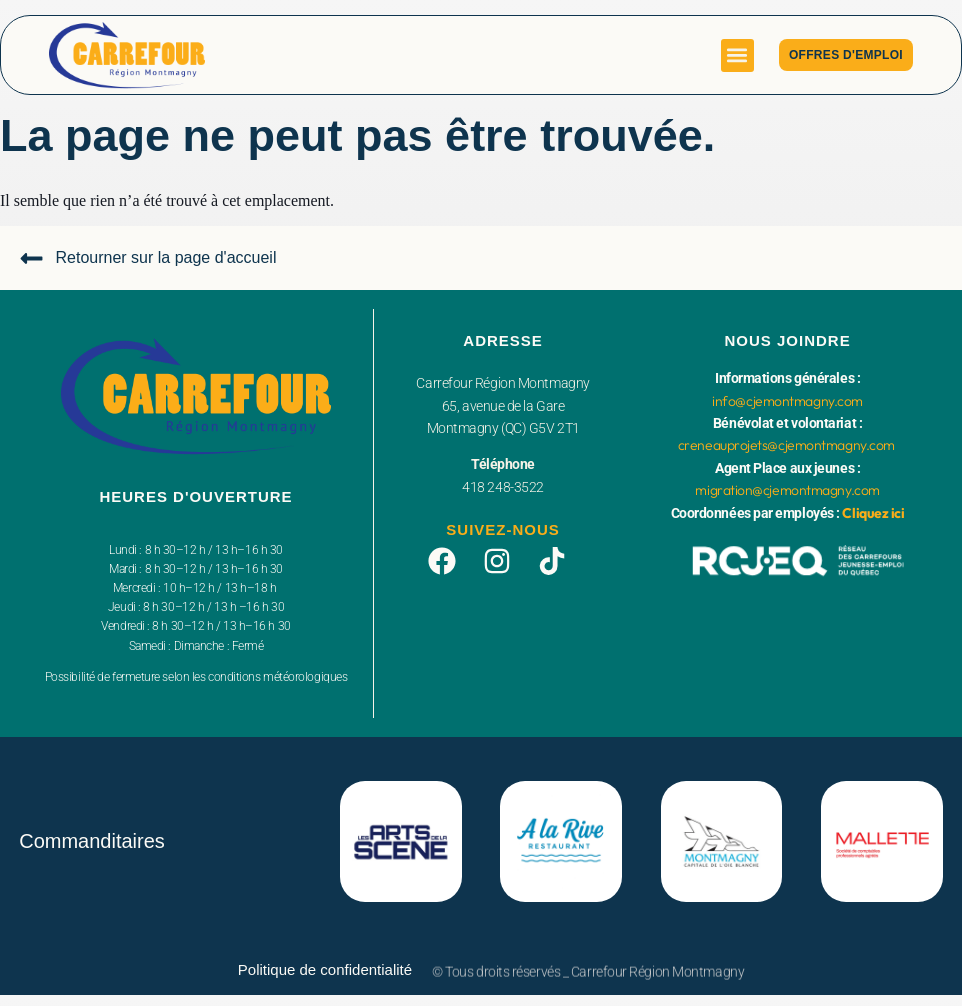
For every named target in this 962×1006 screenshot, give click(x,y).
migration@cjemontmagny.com (787, 490)
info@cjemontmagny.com (787, 401)
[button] (737, 55)
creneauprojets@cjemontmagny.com (786, 445)
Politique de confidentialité (325, 969)
